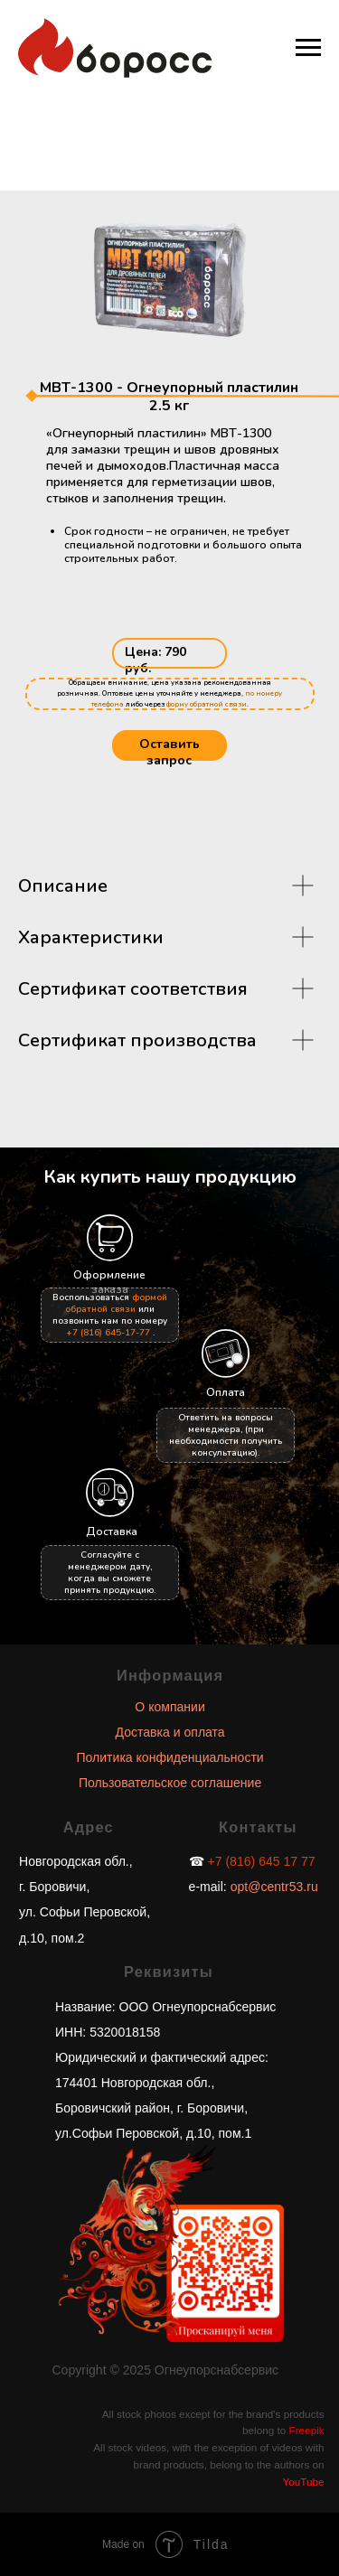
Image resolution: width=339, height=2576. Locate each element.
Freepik (307, 2430)
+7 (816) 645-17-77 (108, 1332)
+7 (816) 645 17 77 (261, 1861)
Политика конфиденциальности (169, 1757)
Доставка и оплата (170, 1732)
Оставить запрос (169, 752)
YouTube (304, 2481)
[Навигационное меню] (308, 48)
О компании (169, 1707)
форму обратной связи (206, 704)
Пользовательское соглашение (170, 1782)
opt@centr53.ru (272, 1886)
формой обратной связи (116, 1303)
